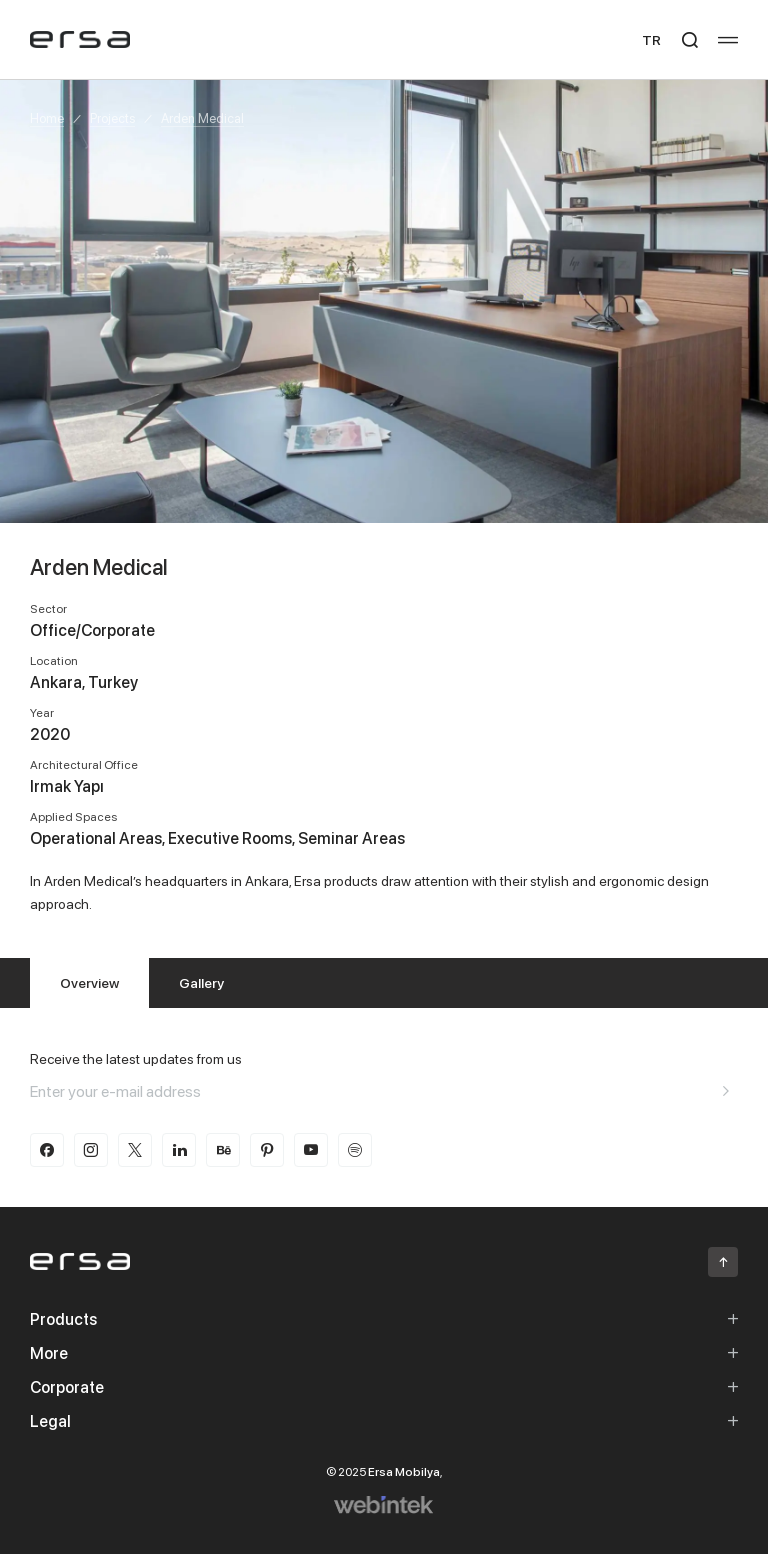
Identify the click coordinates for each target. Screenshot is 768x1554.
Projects (112, 118)
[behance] (223, 1150)
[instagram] (91, 1150)
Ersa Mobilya (404, 1471)
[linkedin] (179, 1150)
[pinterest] (267, 1150)
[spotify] (355, 1150)
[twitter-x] (135, 1150)
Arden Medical (202, 118)
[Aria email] (726, 1091)
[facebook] (47, 1150)
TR (651, 39)
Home (47, 118)
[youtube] (311, 1150)
